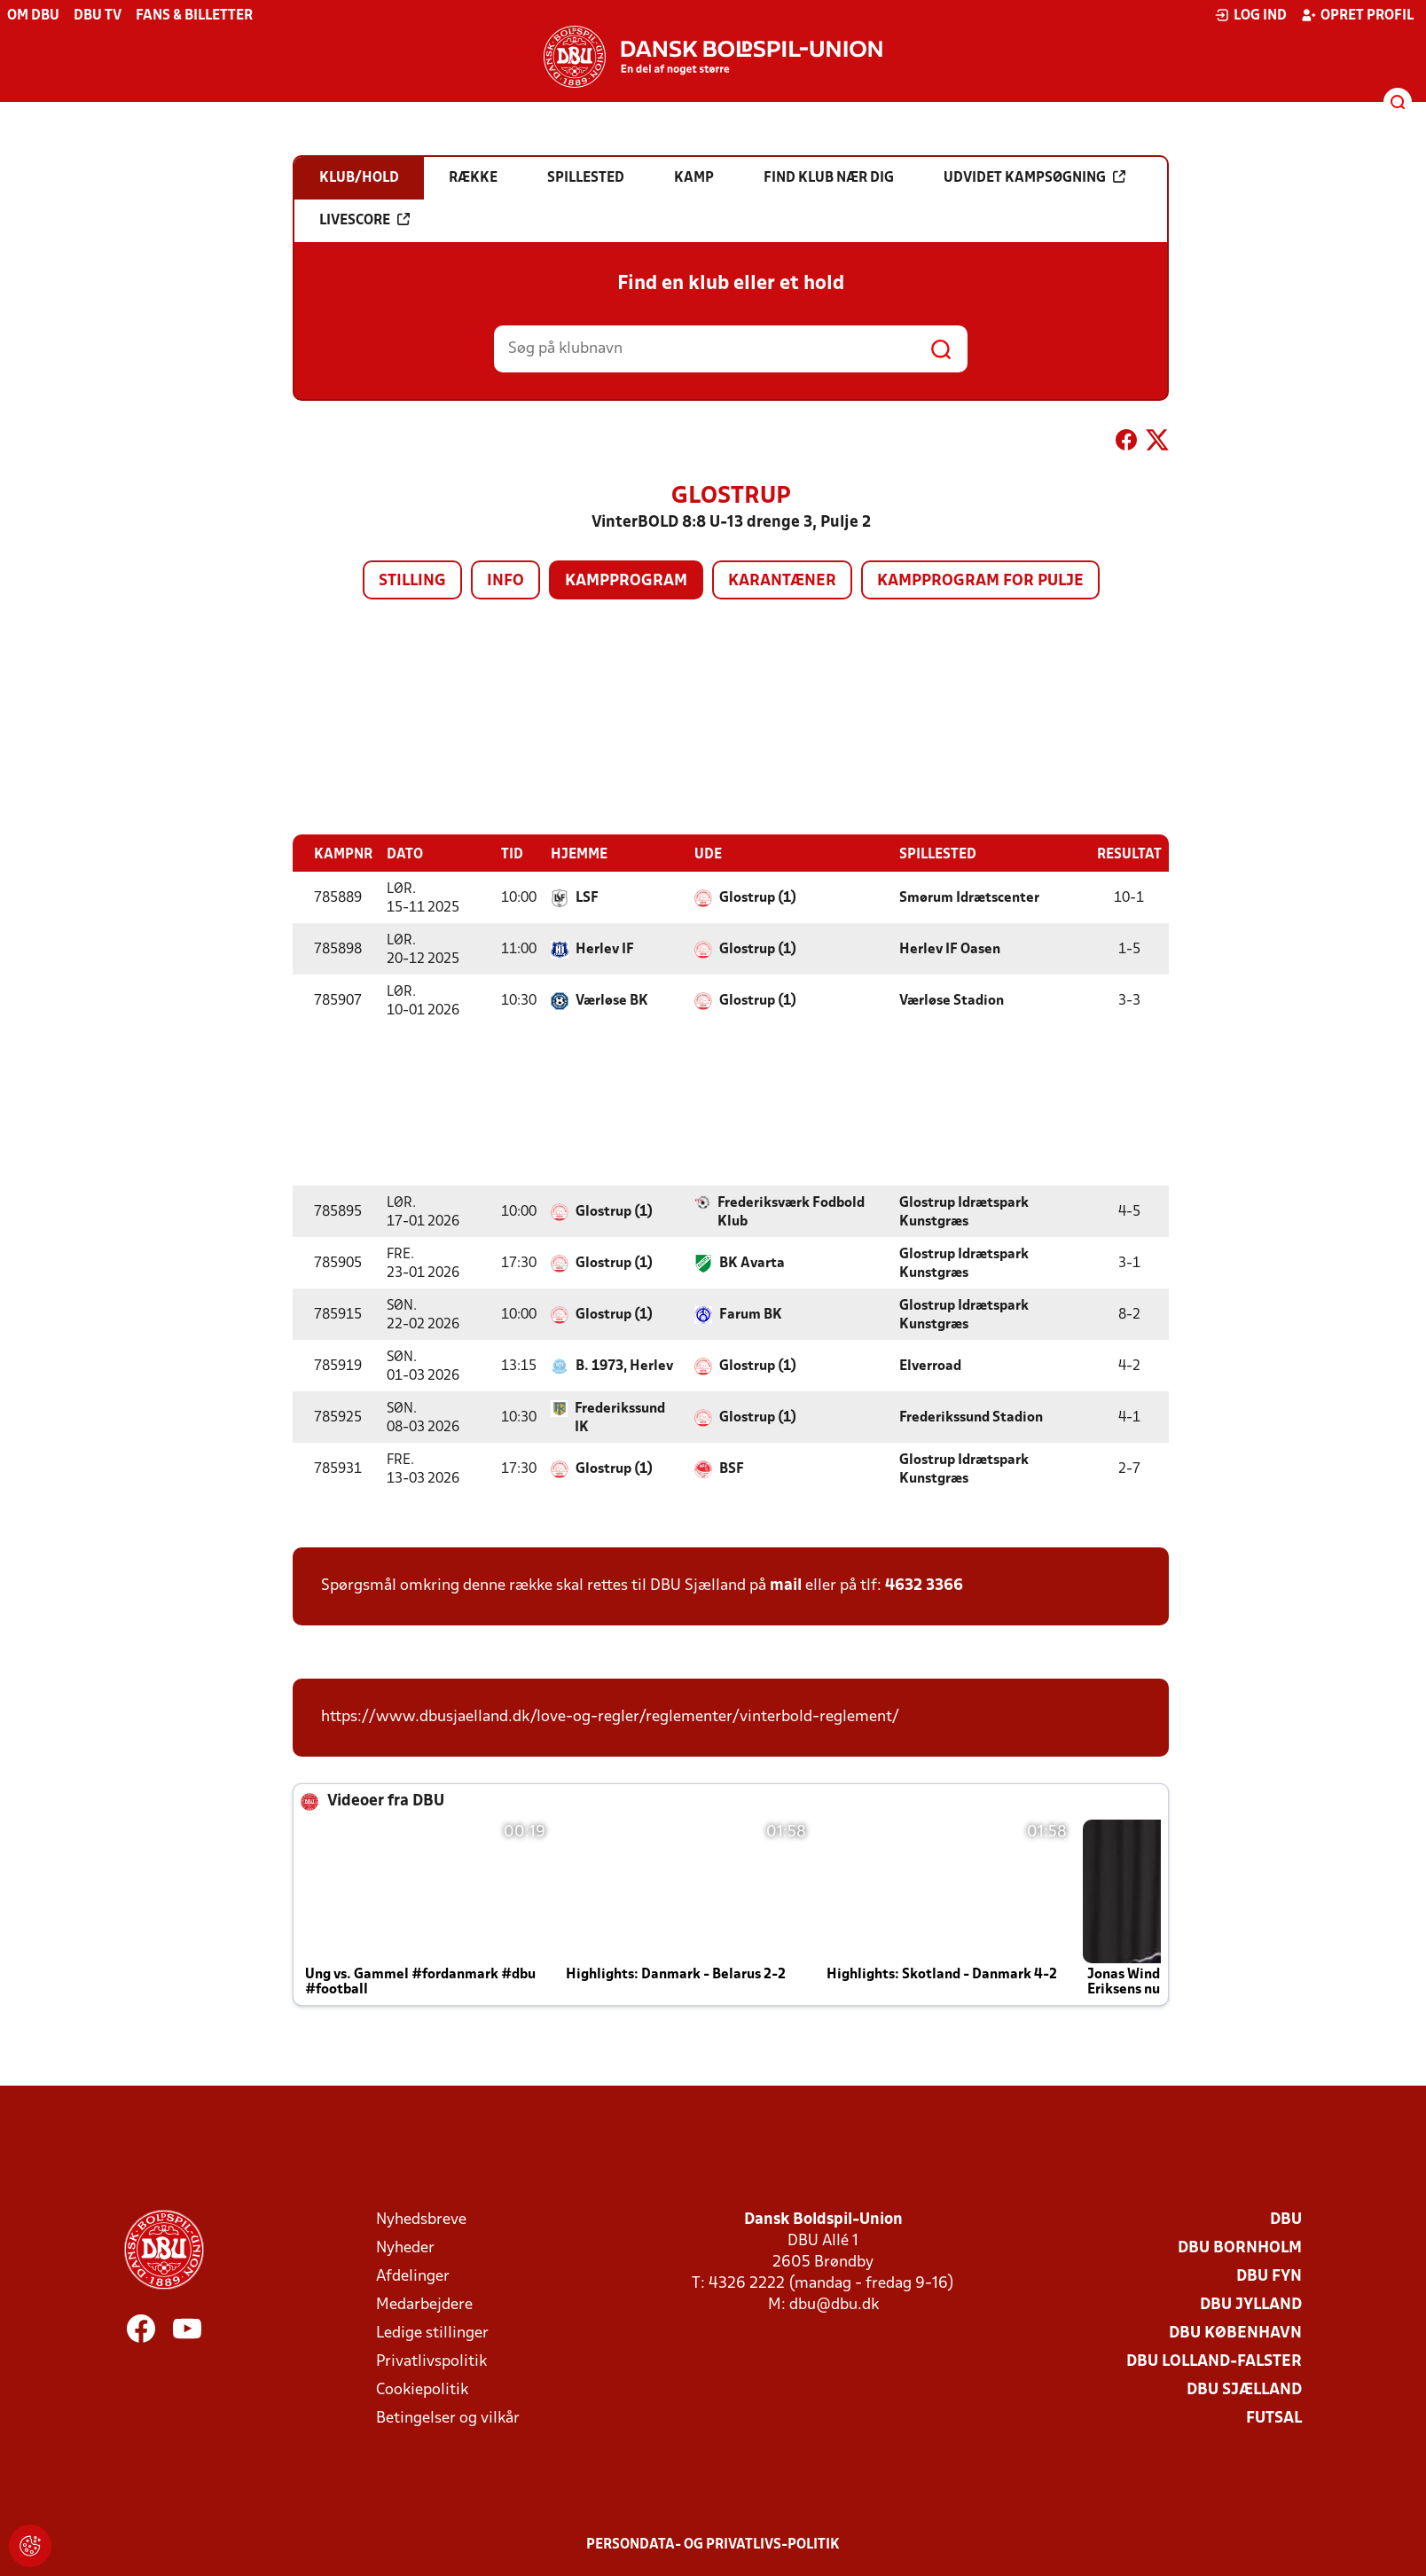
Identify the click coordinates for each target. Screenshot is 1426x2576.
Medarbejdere (424, 2304)
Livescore (364, 220)
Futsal (1274, 2417)
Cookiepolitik (422, 2389)
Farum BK (750, 1314)
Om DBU (33, 16)
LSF (587, 897)
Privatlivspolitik (431, 2361)
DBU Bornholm (1240, 2247)
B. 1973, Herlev (624, 1365)
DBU (1286, 2219)
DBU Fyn (1269, 2275)
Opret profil (1357, 15)
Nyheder (405, 2247)
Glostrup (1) (757, 897)
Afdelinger (413, 2275)
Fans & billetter (194, 16)
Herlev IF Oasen (949, 949)
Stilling (412, 581)
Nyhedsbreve (421, 2219)
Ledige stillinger (432, 2332)
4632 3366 (924, 1585)
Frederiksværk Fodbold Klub (791, 1211)
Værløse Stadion (951, 1000)
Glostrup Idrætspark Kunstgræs (964, 1211)
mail (786, 1585)
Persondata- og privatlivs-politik (713, 2544)
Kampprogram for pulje (980, 581)
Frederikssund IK (620, 1417)
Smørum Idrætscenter (969, 897)
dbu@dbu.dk (834, 2304)
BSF (731, 1468)
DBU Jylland (1251, 2304)
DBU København (1235, 2332)
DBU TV (97, 16)
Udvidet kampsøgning (1034, 177)
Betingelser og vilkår (448, 2417)
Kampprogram (626, 581)
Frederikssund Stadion (971, 1417)
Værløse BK (612, 1000)
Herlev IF (605, 949)
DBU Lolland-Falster (1214, 2361)
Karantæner (782, 581)
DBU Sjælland (1244, 2389)
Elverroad (930, 1365)
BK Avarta (752, 1263)
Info (505, 581)
